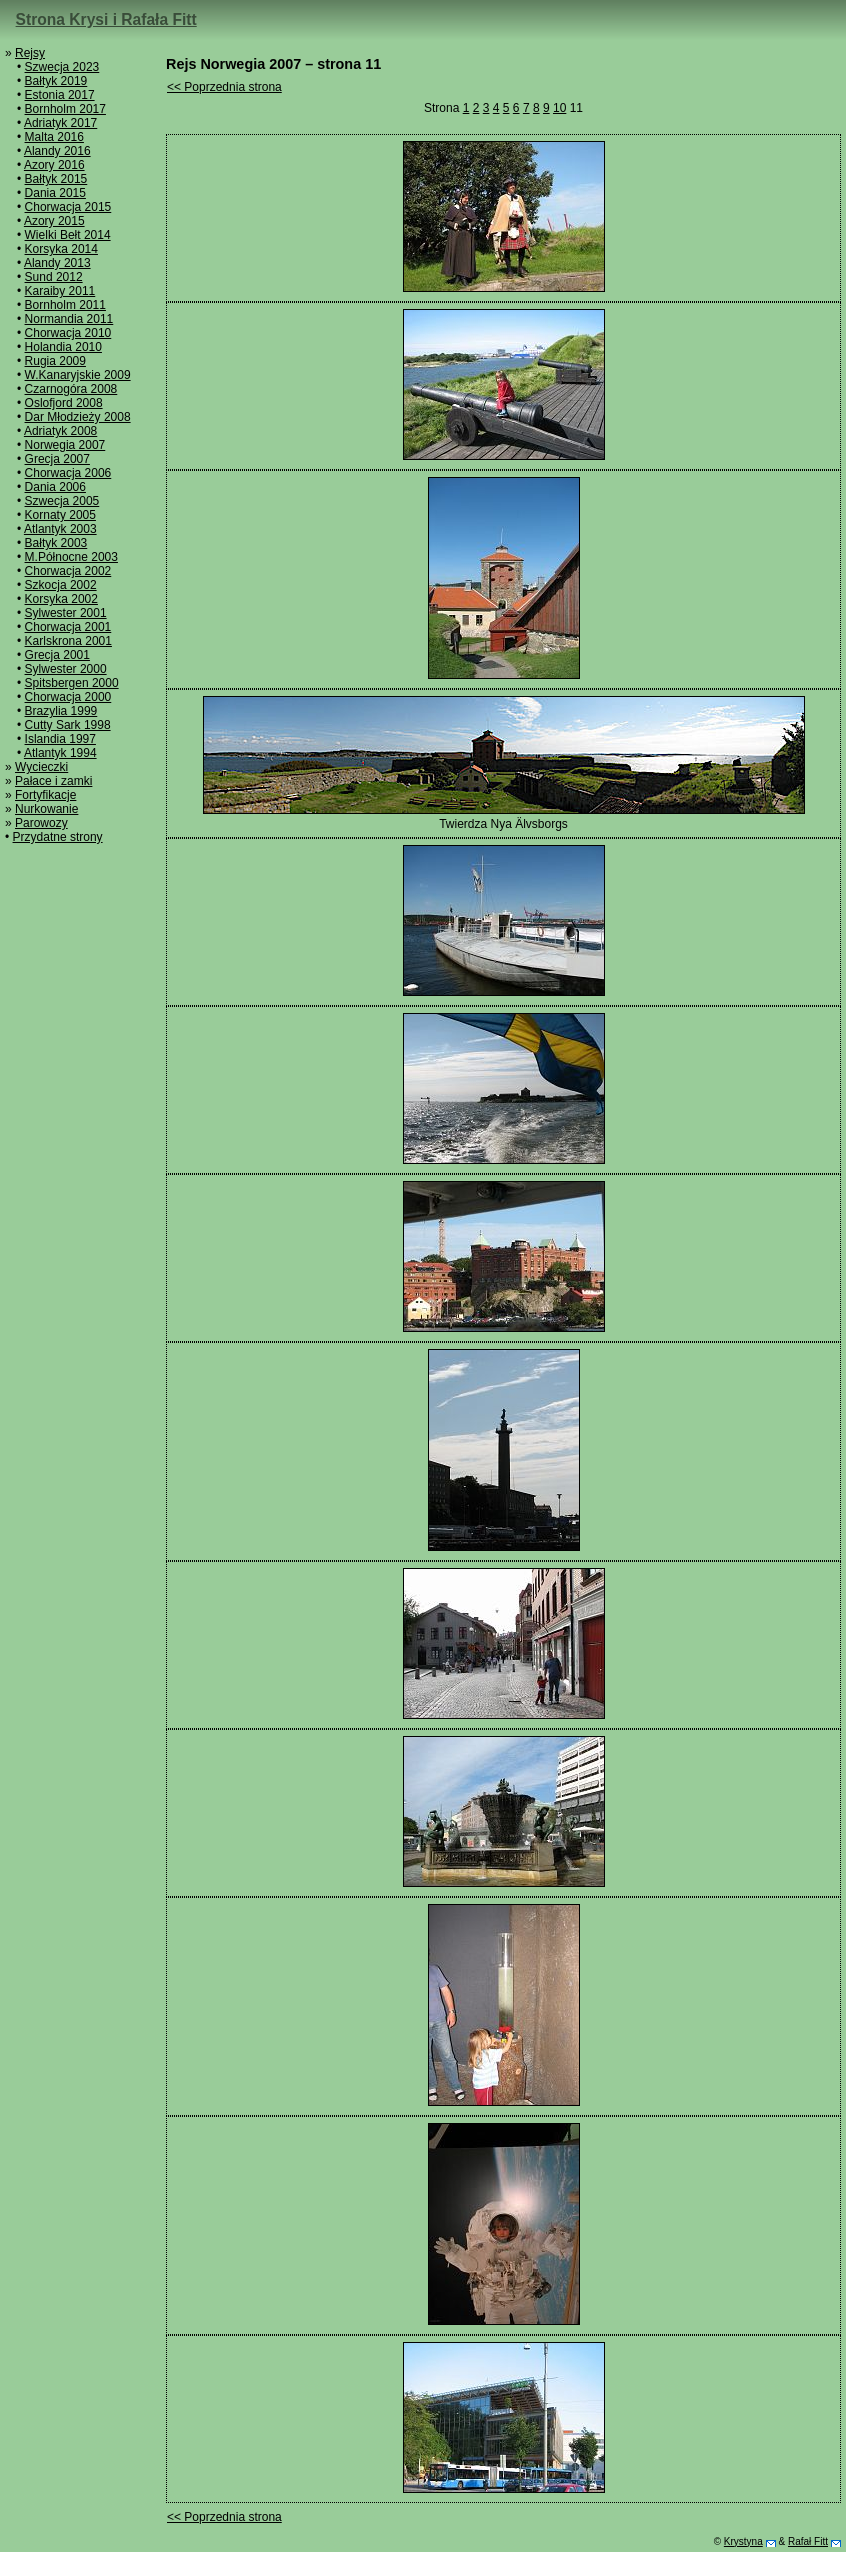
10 (559, 108)
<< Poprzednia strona (224, 87)
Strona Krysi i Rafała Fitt (106, 19)
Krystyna (743, 2541)
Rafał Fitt (808, 2541)
